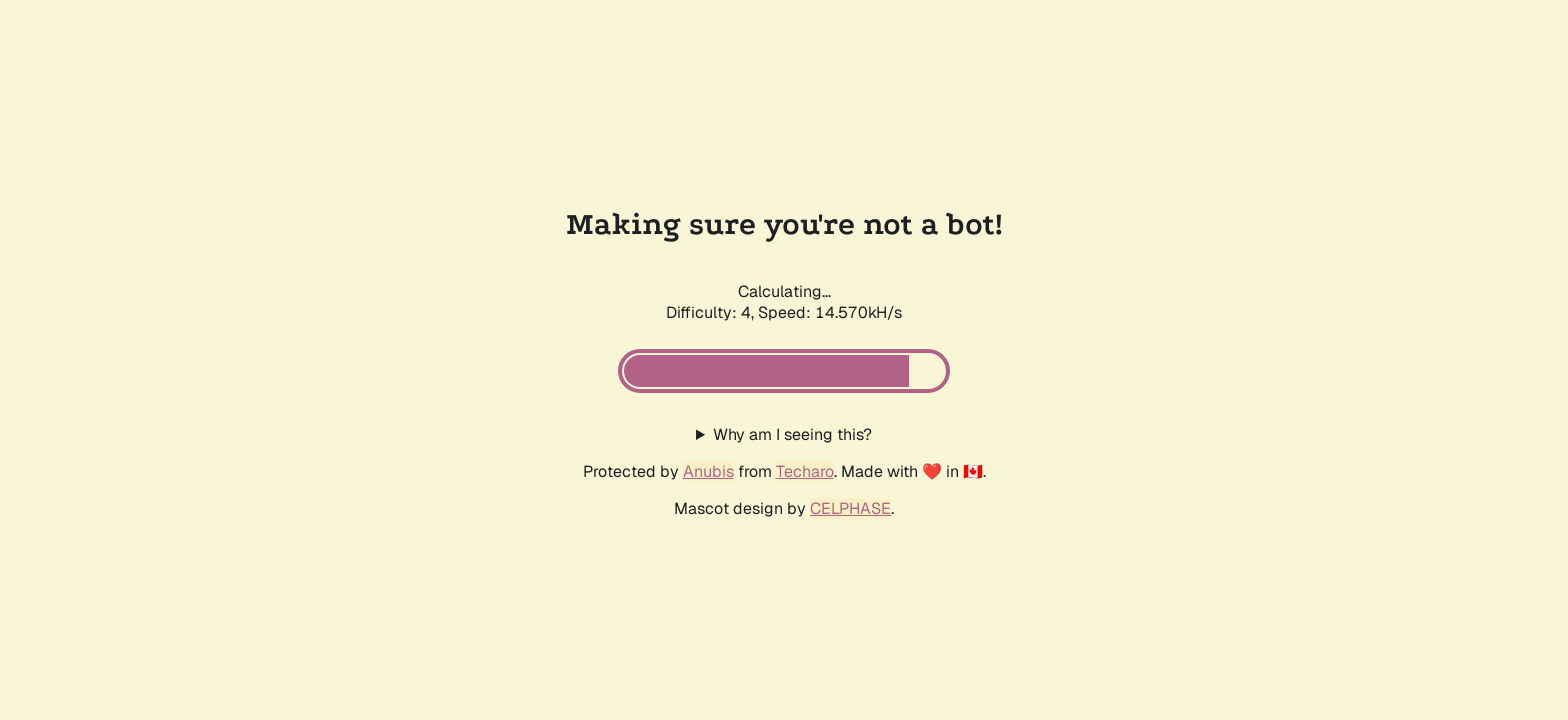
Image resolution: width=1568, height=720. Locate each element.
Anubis (708, 471)
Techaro (805, 471)
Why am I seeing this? (792, 434)
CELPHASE (850, 508)
